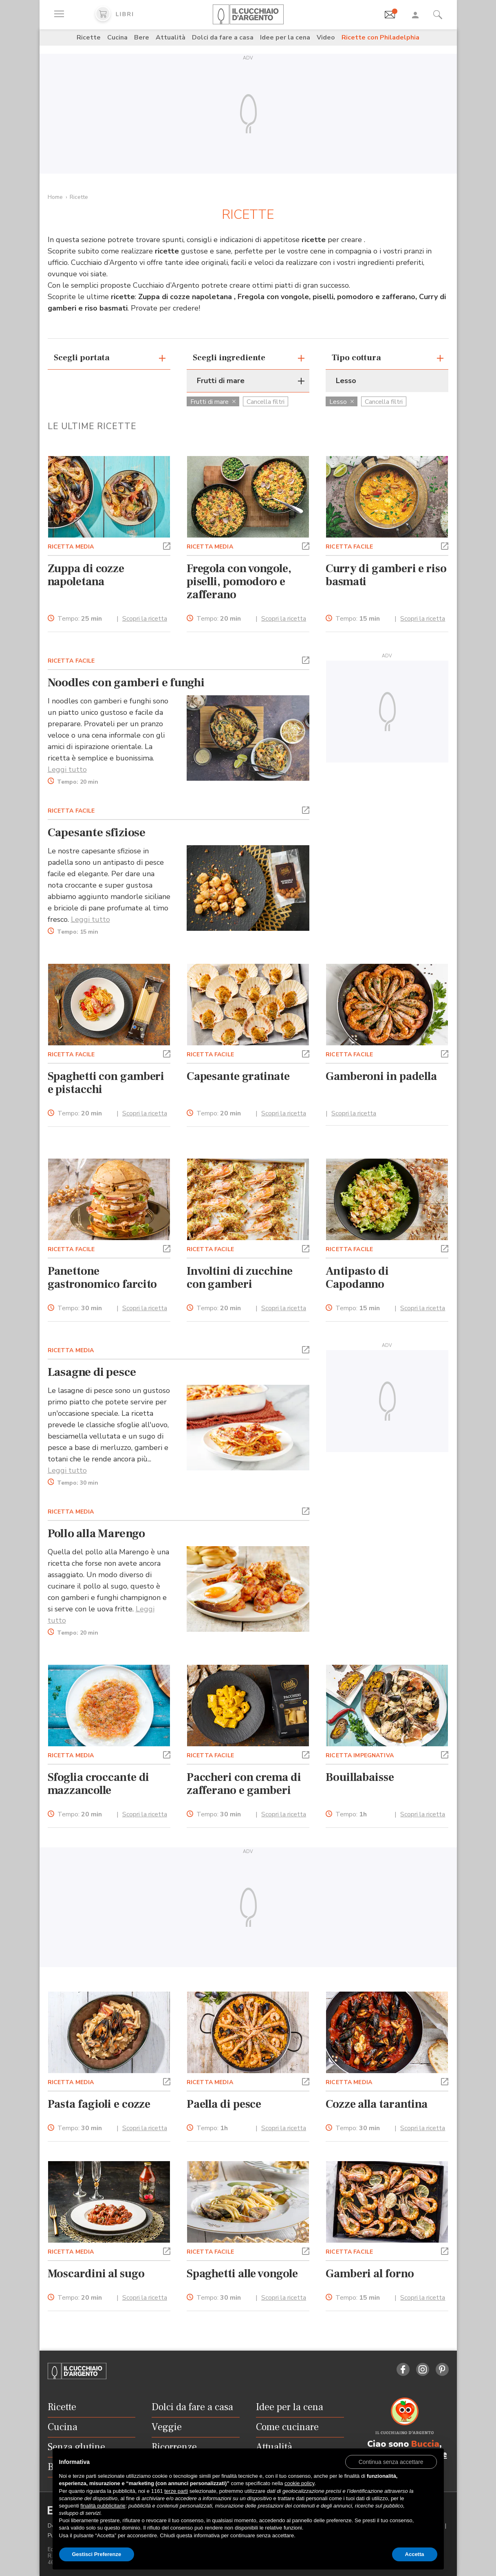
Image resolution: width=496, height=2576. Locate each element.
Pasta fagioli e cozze (99, 2104)
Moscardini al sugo (96, 2273)
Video (326, 37)
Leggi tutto (67, 769)
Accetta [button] (414, 2554)
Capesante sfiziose (96, 832)
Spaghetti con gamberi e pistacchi (106, 1083)
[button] (166, 545)
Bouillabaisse (360, 1777)
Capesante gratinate (238, 1076)
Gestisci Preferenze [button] (96, 2554)
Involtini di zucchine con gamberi (240, 1277)
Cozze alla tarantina (377, 2104)
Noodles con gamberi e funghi (126, 682)
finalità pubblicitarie (103, 2506)
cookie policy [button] (299, 2483)
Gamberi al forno (370, 2273)
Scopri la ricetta (144, 618)
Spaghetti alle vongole (242, 2273)
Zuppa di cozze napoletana (86, 575)
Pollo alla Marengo (96, 1533)
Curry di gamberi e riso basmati (386, 575)
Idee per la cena (285, 37)
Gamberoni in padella (381, 1076)
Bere (141, 37)
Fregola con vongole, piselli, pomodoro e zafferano (239, 581)
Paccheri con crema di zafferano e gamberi (244, 1784)
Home (55, 197)
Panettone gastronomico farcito (102, 1277)
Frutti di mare (213, 401)
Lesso (341, 401)
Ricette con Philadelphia (380, 37)
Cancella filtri (265, 401)
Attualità (170, 37)
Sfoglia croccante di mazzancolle (99, 1784)
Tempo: (79, 619)
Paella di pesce (224, 2104)
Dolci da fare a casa (223, 37)
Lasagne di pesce (92, 1372)
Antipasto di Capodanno (357, 1277)
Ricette (89, 37)
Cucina (117, 37)
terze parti (176, 2491)
